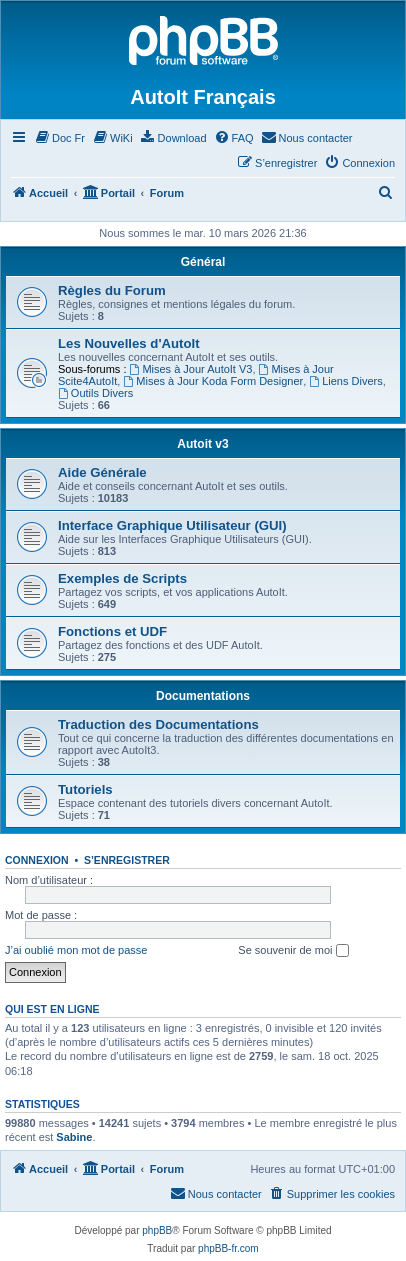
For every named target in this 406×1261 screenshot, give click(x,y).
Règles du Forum (112, 290)
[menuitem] (59, 138)
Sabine (74, 1137)
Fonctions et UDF (112, 631)
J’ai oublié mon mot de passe (76, 950)
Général (203, 262)
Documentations (203, 696)
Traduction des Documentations (158, 724)
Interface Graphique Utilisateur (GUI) (172, 525)
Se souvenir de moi (293, 951)
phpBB (157, 1230)
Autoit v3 (202, 444)
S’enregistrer (127, 860)
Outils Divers (95, 393)
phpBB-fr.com (228, 1248)
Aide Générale (102, 472)
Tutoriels (85, 789)
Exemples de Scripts (122, 578)
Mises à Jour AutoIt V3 (191, 369)
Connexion (37, 860)
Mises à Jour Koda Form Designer (213, 381)
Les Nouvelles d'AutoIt (129, 343)
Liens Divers (345, 381)
